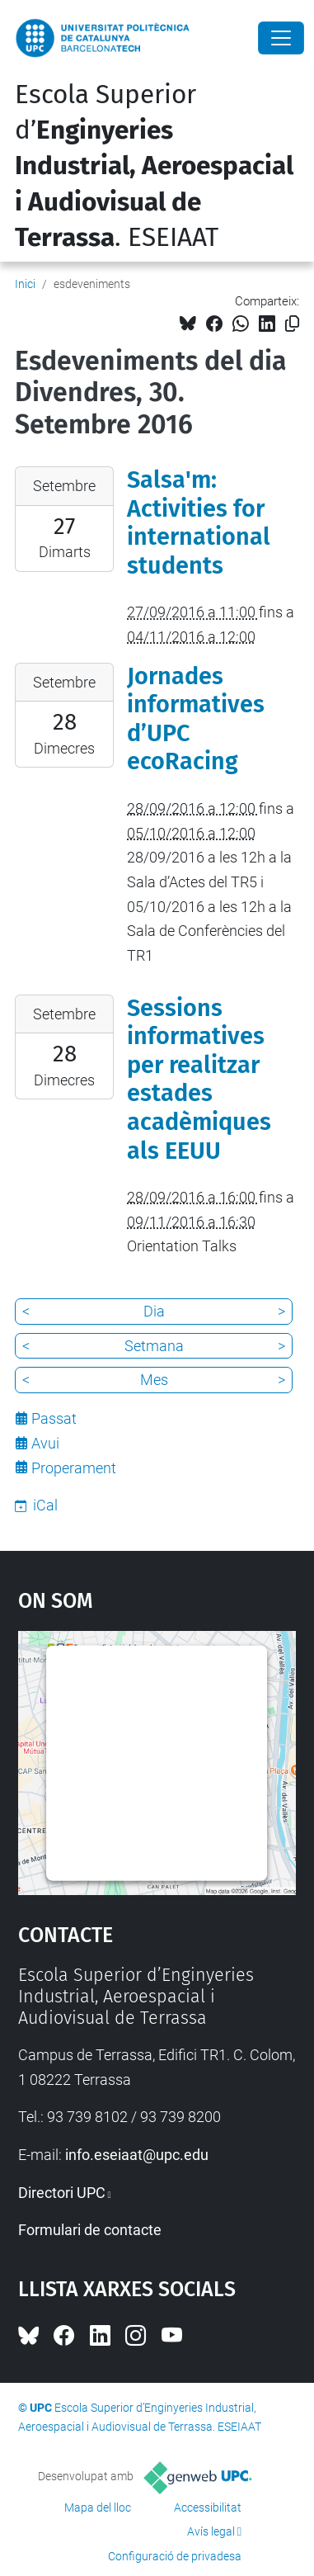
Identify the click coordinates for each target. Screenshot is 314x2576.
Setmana (154, 1345)
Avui (45, 1443)
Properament (73, 1468)
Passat (54, 1418)
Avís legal (211, 2531)
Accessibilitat (207, 2507)
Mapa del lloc (97, 2507)
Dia (154, 1311)
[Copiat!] (292, 323)
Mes (154, 1379)
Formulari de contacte (90, 2229)
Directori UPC (61, 2192)
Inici (25, 284)
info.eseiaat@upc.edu (137, 2154)
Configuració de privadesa (174, 2556)
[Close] (281, 37)
